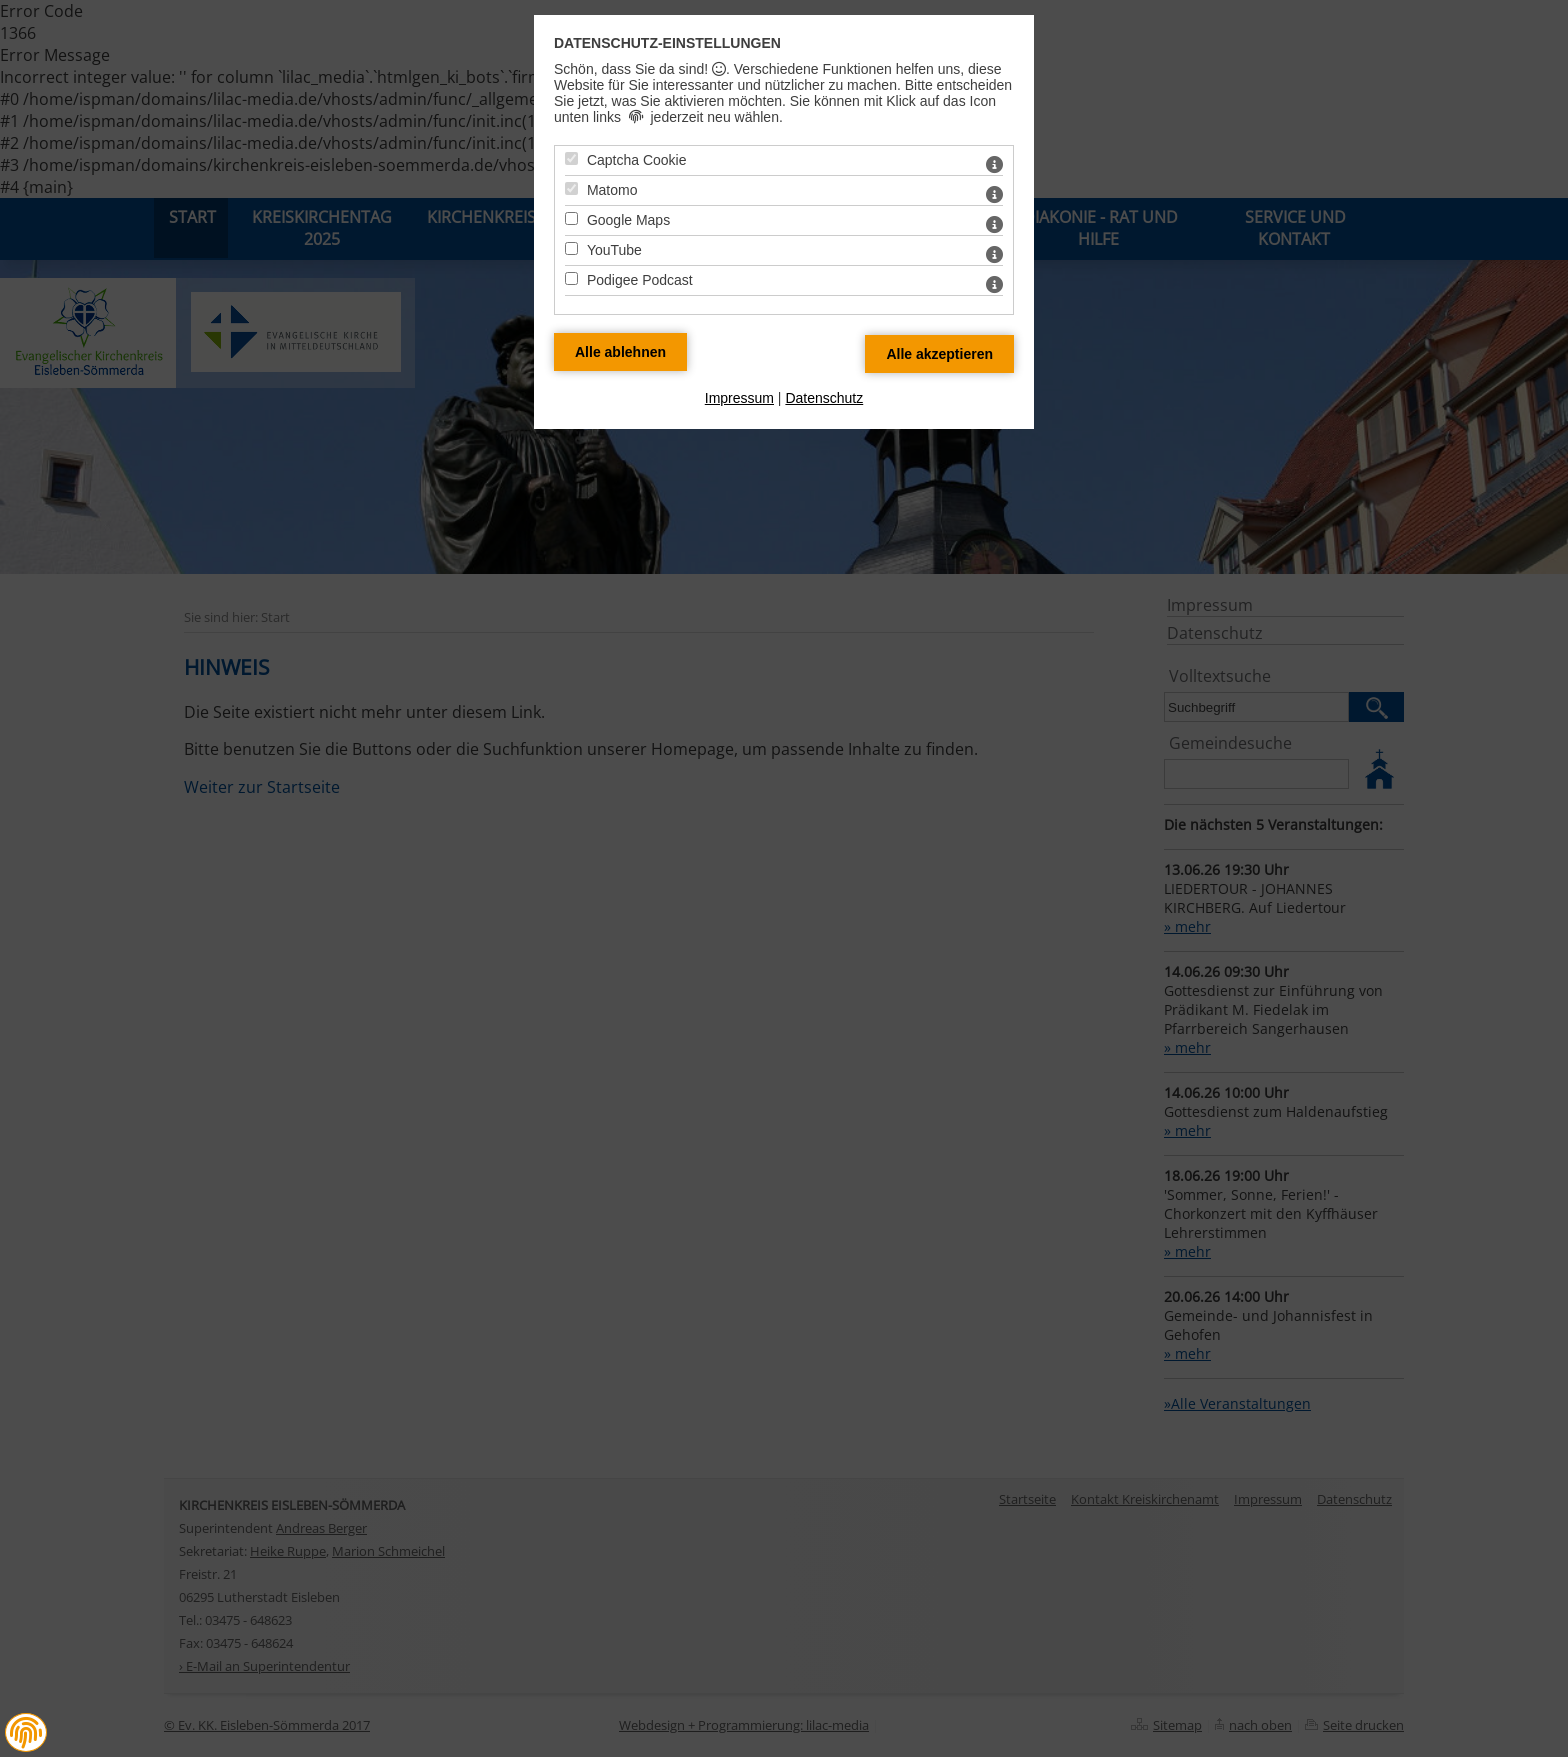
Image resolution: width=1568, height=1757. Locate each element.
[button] (26, 1732)
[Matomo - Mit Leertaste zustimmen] (571, 188)
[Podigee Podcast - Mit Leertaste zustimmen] (571, 278)
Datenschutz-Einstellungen (667, 43)
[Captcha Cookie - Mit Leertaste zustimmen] (571, 158)
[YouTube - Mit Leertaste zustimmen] (571, 248)
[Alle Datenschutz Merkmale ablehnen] (620, 352)
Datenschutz (824, 398)
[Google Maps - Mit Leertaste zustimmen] (571, 218)
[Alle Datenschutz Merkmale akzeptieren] (939, 354)
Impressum (739, 398)
